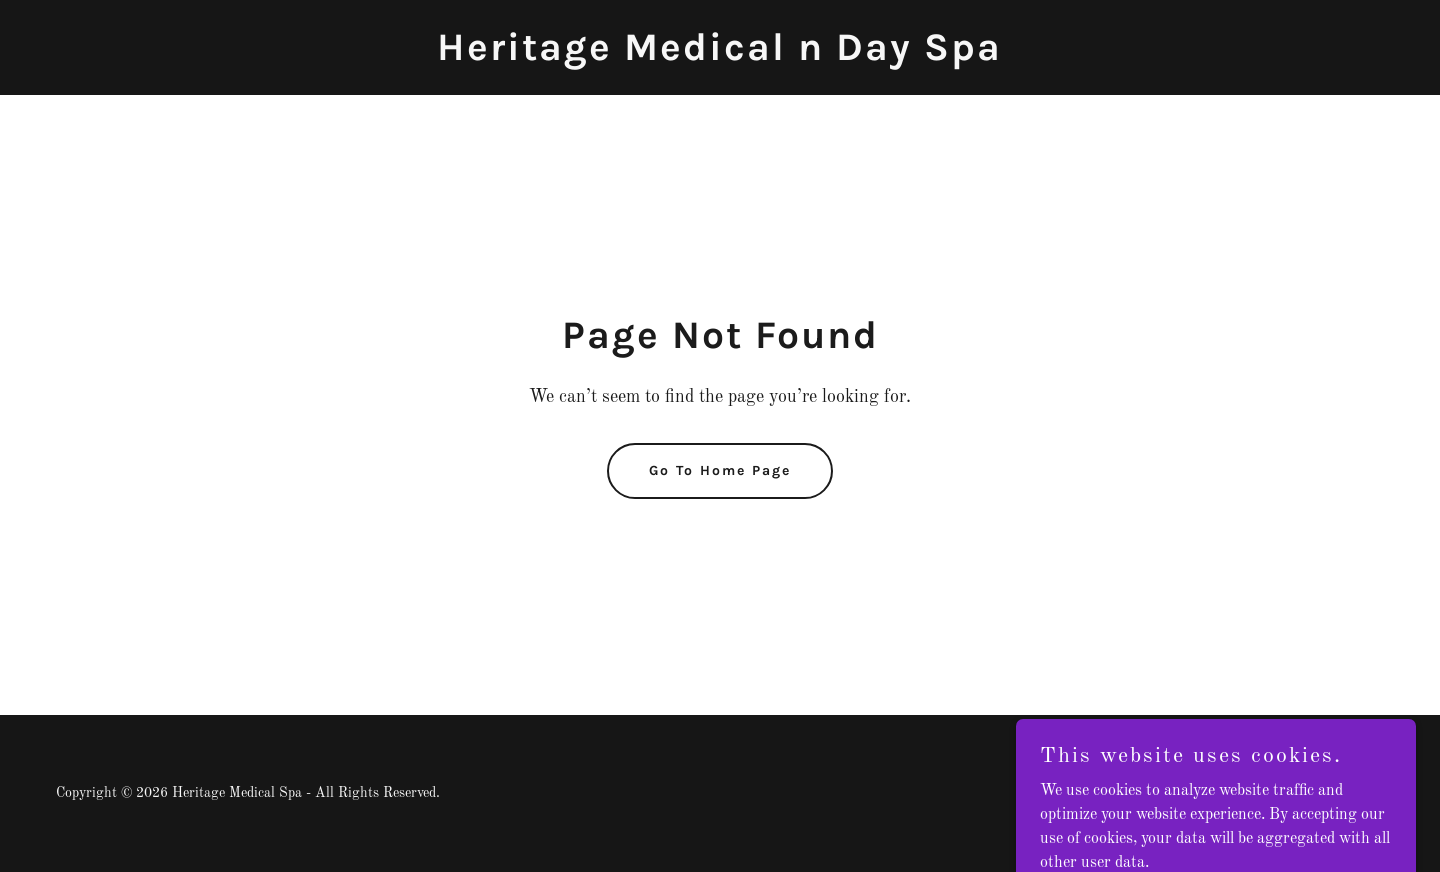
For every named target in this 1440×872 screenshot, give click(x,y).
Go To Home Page (720, 470)
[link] (719, 56)
